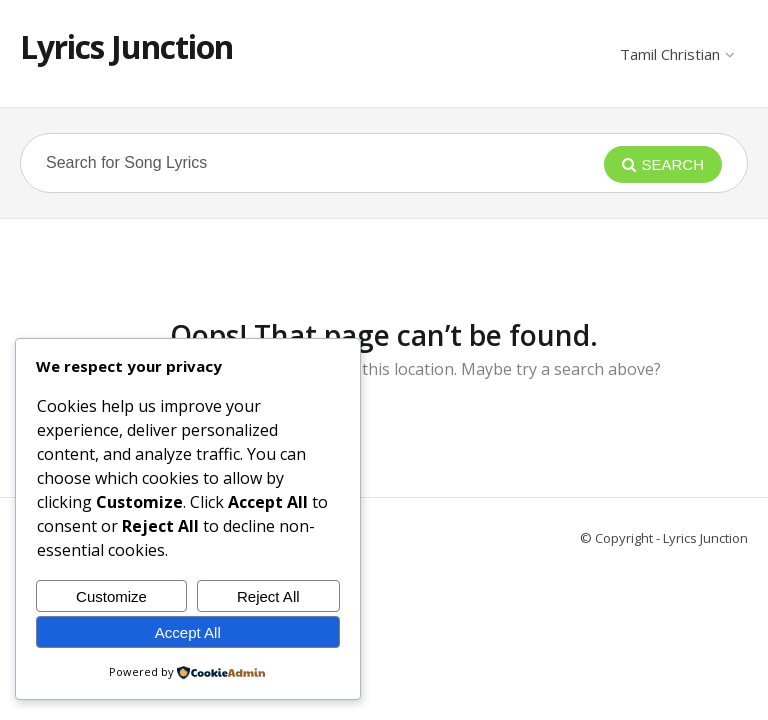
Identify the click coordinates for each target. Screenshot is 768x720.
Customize (111, 596)
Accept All (188, 632)
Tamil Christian (676, 54)
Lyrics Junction (126, 46)
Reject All (268, 596)
